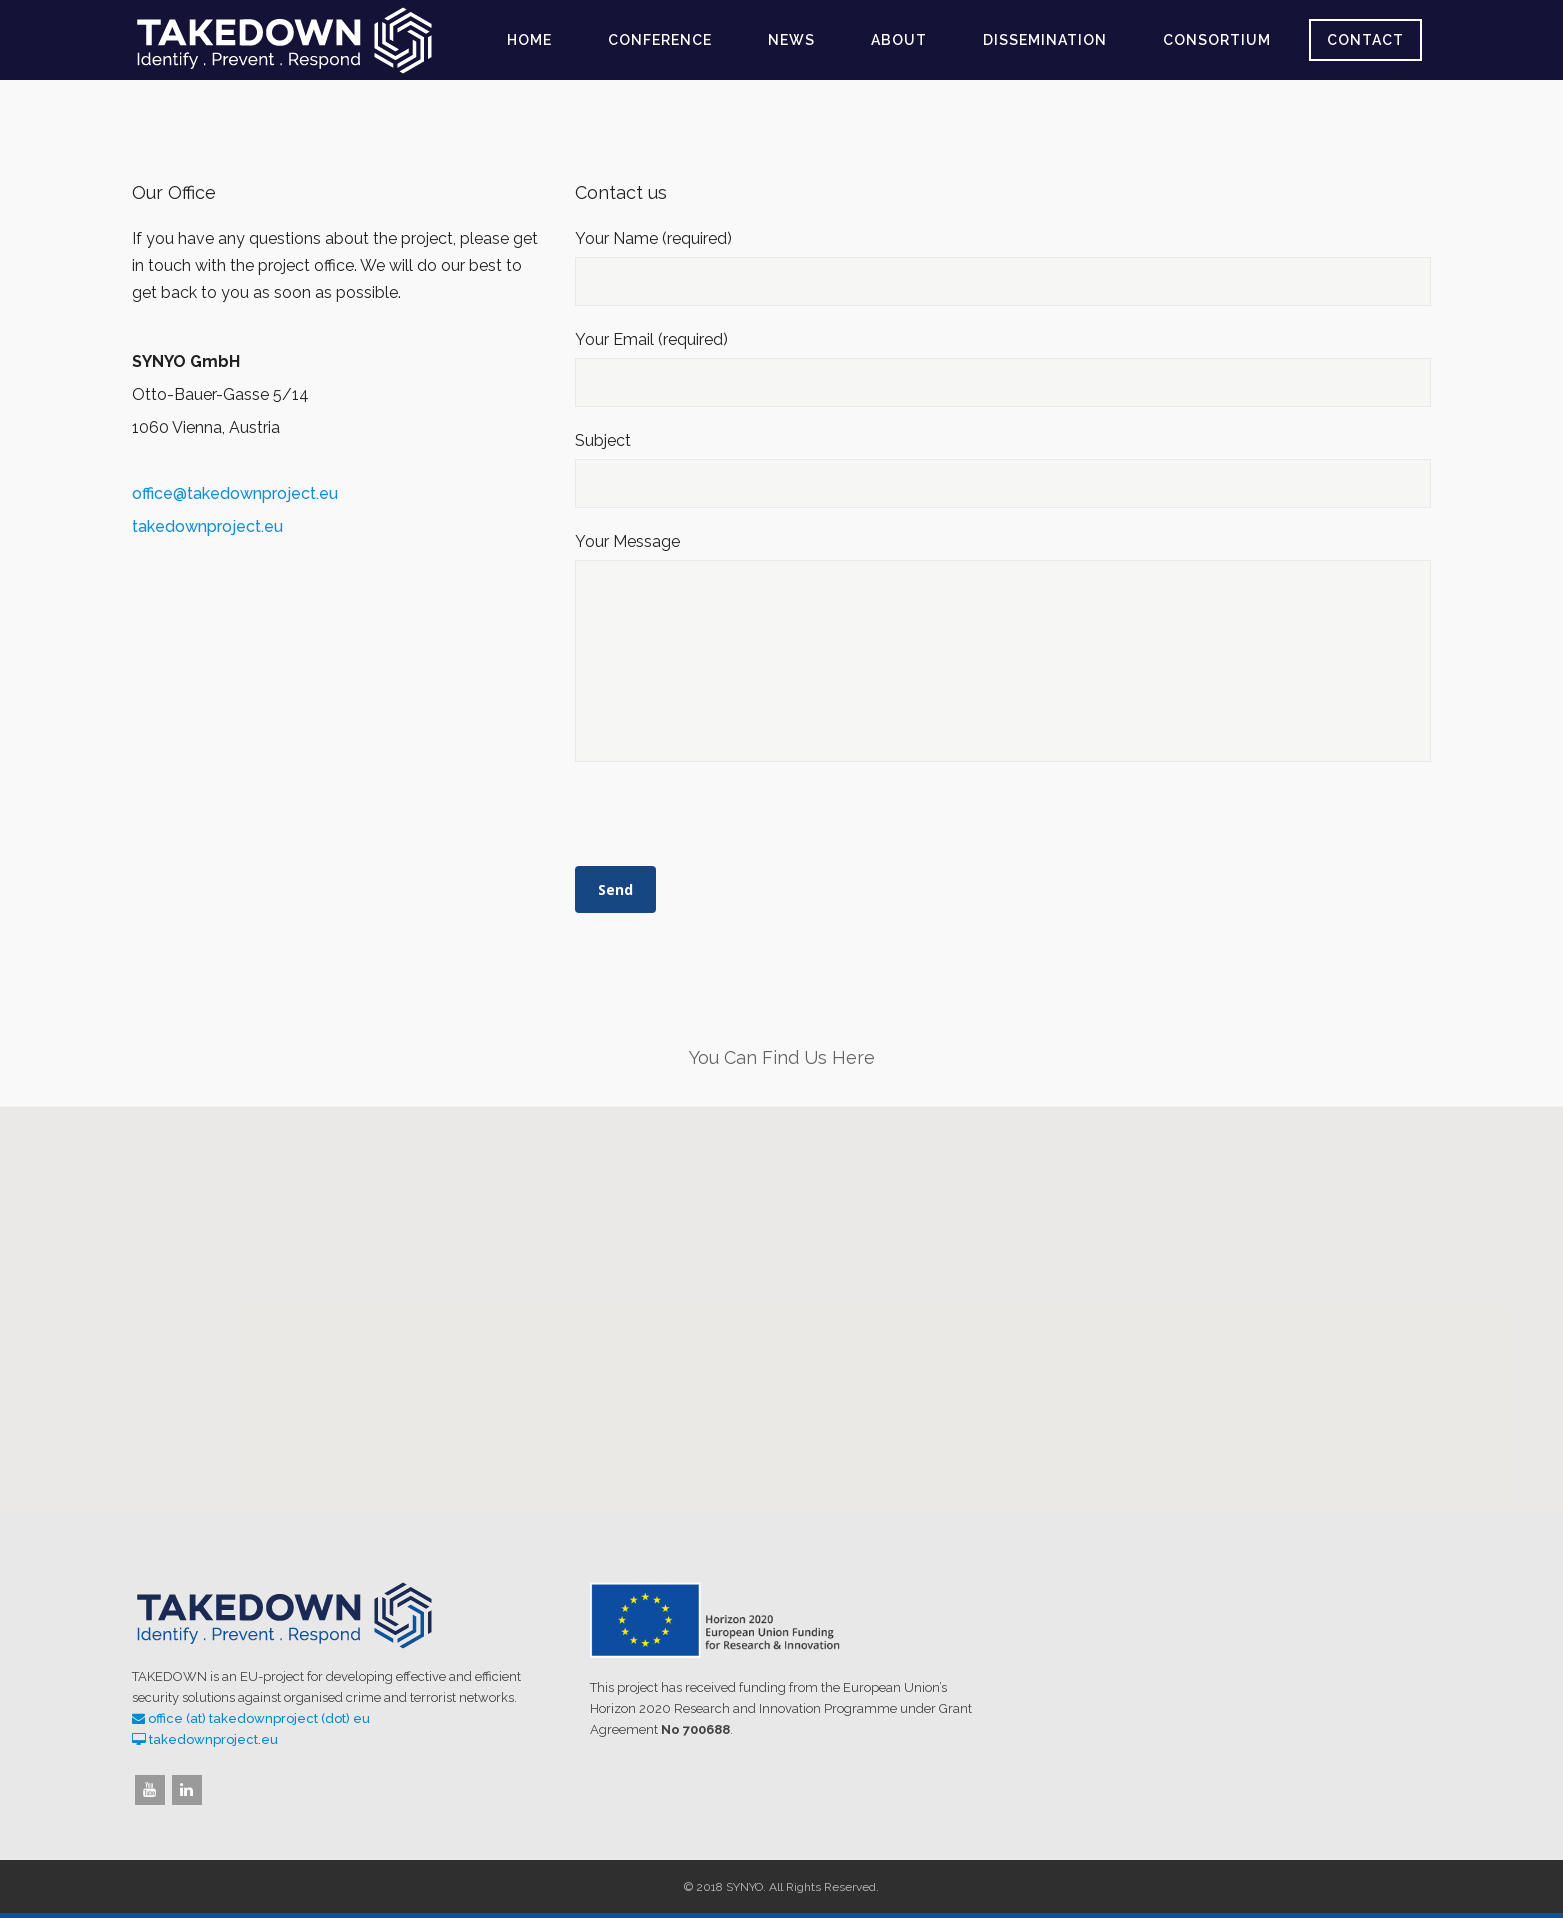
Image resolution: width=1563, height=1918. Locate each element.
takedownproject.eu (207, 526)
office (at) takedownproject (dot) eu (259, 1718)
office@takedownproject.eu (235, 493)
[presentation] (727, 821)
